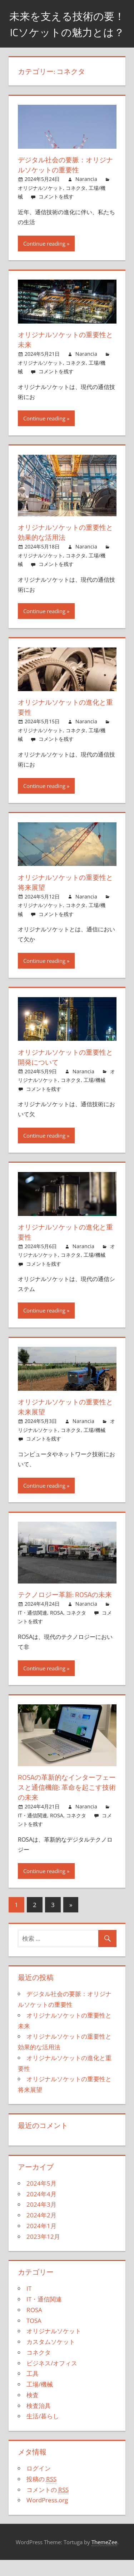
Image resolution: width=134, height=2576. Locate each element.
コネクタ (76, 203)
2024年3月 (41, 2220)
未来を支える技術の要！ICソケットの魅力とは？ (67, 31)
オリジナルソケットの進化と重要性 (64, 723)
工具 (32, 2389)
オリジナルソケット (40, 203)
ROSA (56, 1628)
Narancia (86, 195)
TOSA (33, 2336)
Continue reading (44, 259)
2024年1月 (41, 2242)
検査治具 (38, 2421)
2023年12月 (43, 2252)
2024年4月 (41, 2210)
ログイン (38, 2484)
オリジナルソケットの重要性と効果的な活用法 (64, 548)
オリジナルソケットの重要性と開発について (64, 1073)
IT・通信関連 (32, 1628)
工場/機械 (94, 1096)
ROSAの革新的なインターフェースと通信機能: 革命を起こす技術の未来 (66, 1803)
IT (28, 2304)
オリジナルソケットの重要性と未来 (64, 355)
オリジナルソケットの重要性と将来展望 (64, 897)
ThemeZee (104, 2557)
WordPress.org (47, 2516)
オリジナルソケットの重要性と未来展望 (64, 1422)
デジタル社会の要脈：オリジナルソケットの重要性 (64, 180)
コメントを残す (56, 212)
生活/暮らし (42, 2432)
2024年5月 (41, 2199)
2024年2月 (41, 2231)
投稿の (41, 2495)
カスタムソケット (50, 2358)
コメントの (47, 2505)
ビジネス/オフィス (51, 2379)
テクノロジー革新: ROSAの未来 (67, 1610)
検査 (32, 2411)
